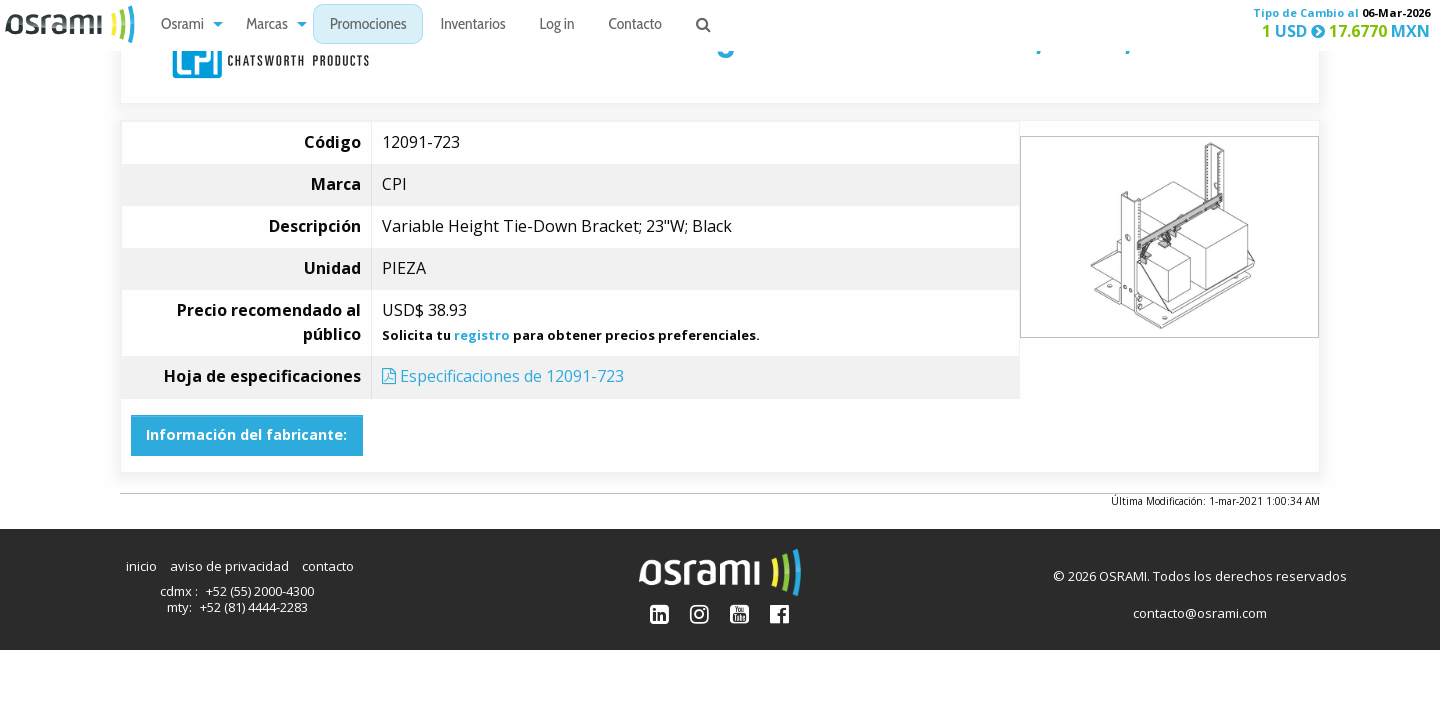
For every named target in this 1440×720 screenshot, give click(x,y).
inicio (141, 566)
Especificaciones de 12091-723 (503, 376)
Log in (557, 25)
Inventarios (472, 25)
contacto (328, 566)
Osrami (182, 25)
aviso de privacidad (229, 566)
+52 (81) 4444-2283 (254, 607)
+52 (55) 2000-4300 (260, 591)
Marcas (267, 25)
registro (482, 335)
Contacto (635, 25)
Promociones (368, 25)
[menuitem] (186, 24)
